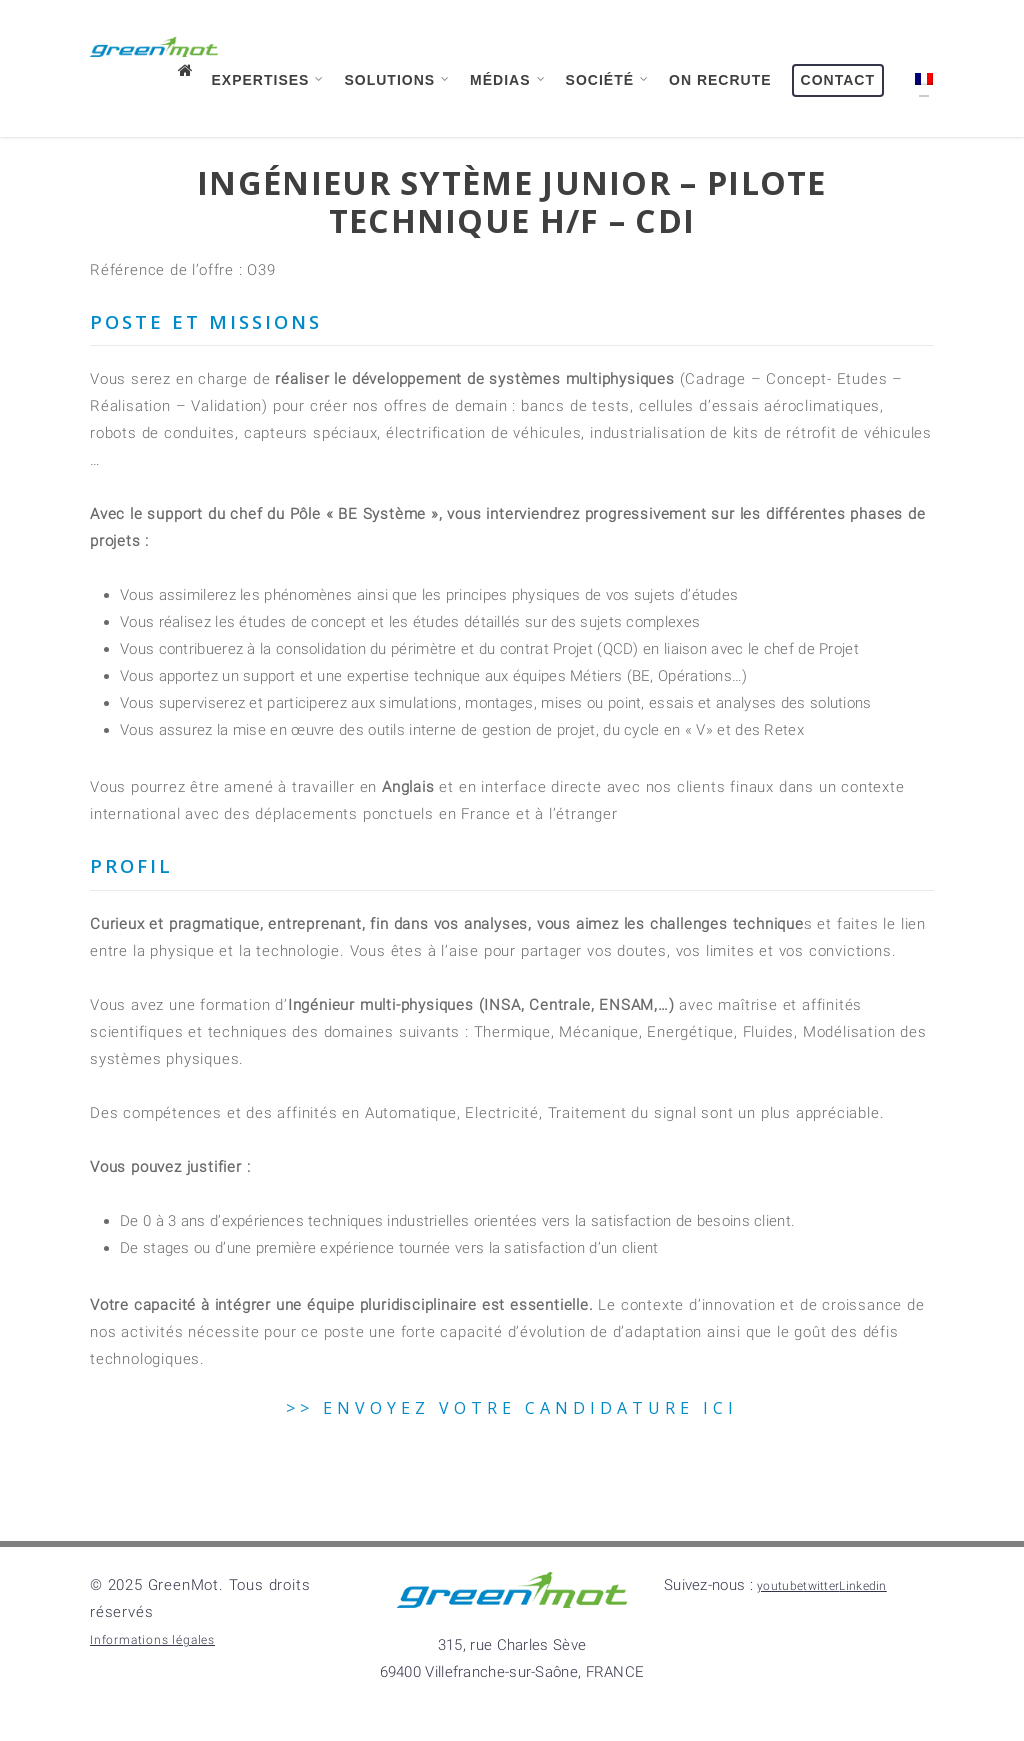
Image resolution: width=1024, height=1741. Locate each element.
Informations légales (152, 1640)
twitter (821, 1586)
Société (608, 79)
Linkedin (862, 1586)
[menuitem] (919, 94)
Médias (508, 79)
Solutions (397, 79)
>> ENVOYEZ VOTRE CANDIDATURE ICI (512, 1408)
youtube (780, 1586)
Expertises (269, 79)
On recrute (720, 80)
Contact (838, 80)
